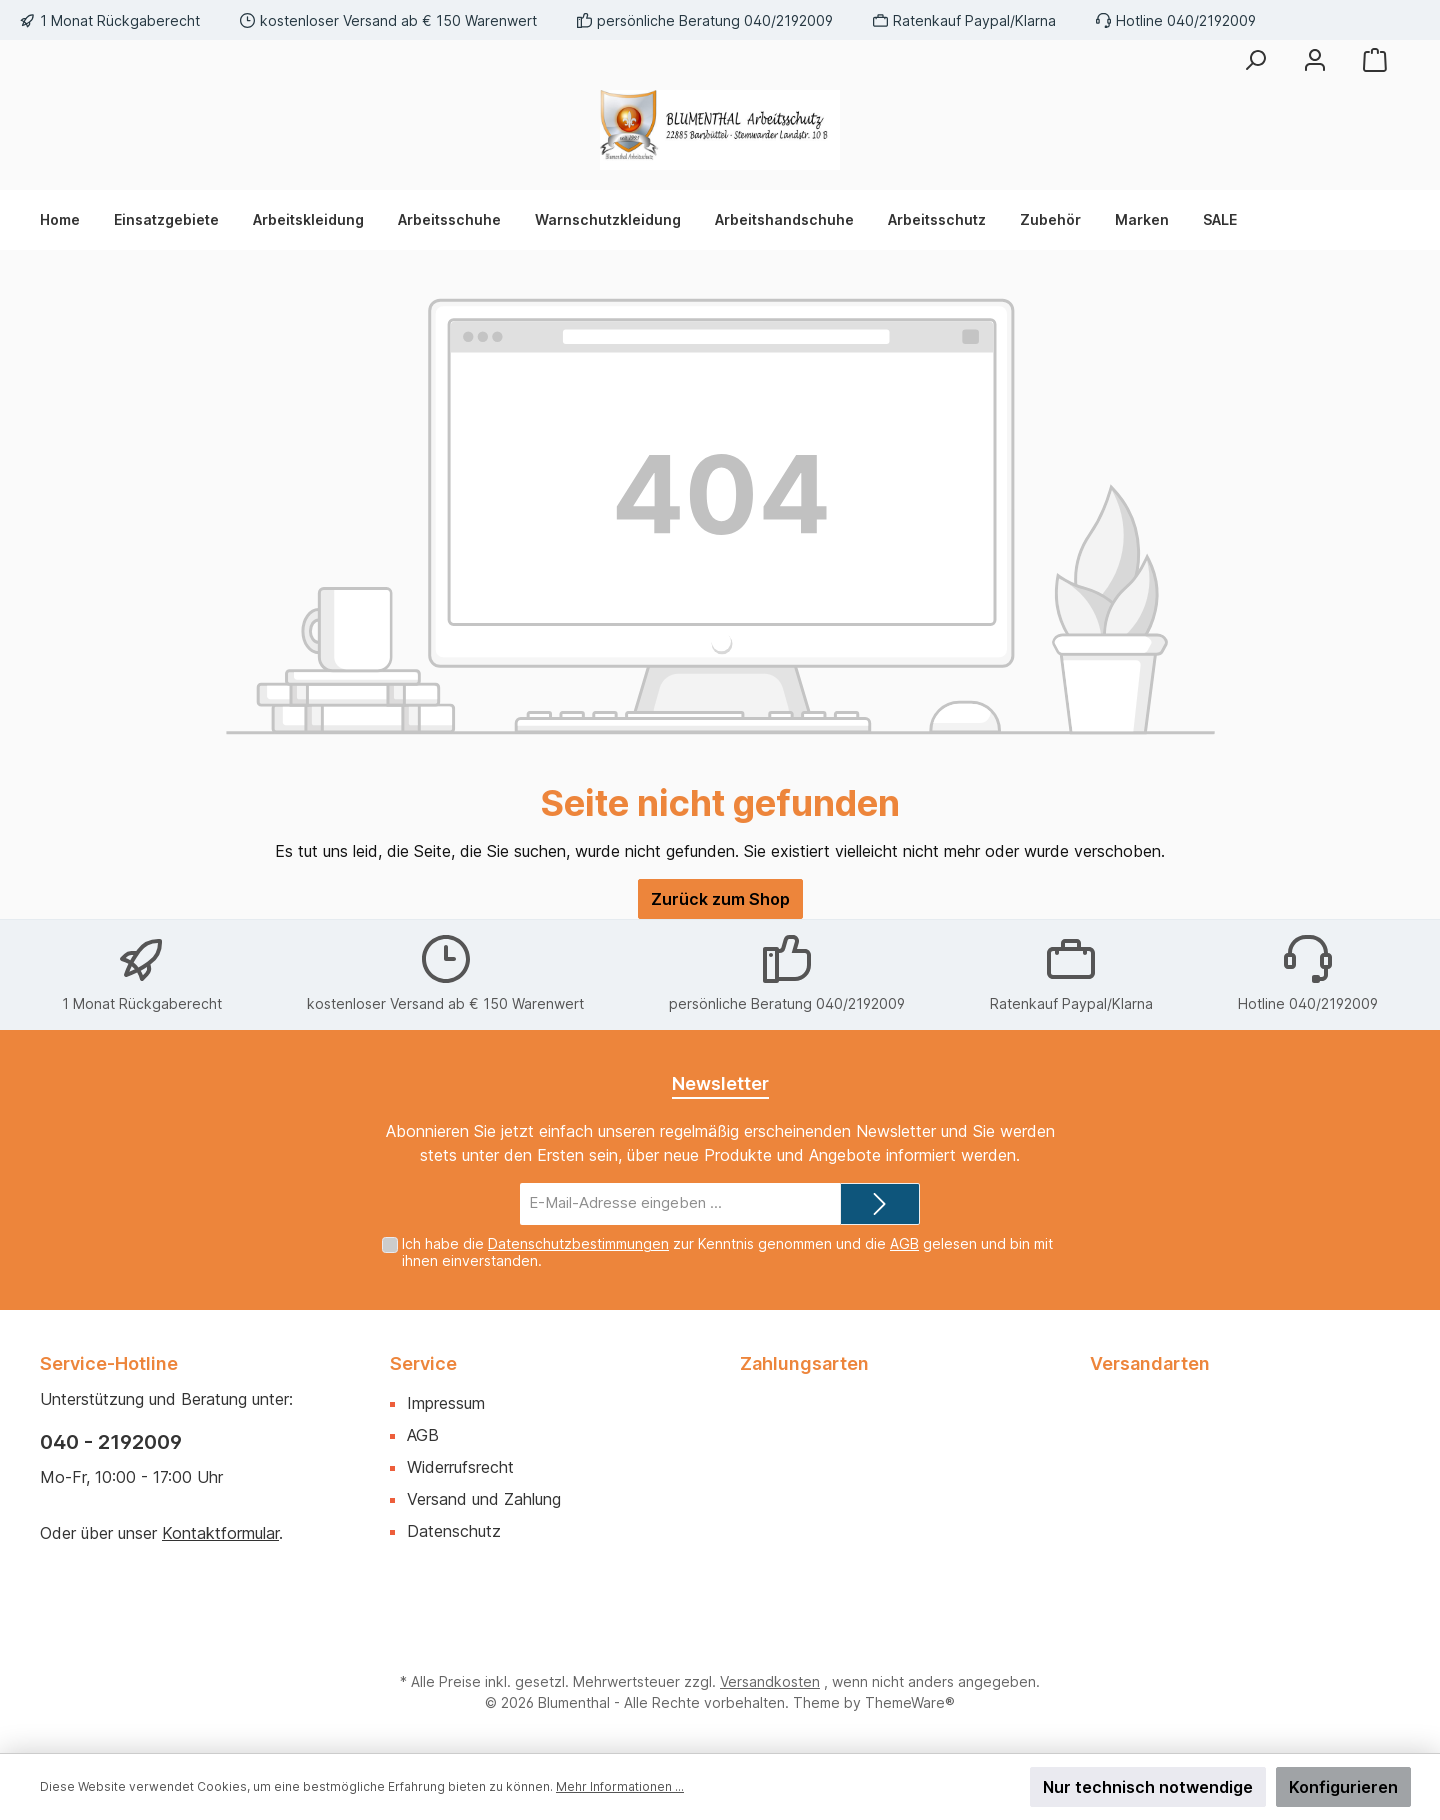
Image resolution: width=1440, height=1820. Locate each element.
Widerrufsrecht (460, 1467)
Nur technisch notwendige (1148, 1787)
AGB (904, 1243)
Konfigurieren (1343, 1787)
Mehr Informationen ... (620, 1786)
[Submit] (880, 1204)
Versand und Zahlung (484, 1499)
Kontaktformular (220, 1533)
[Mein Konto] (1315, 60)
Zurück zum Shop (720, 899)
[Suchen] (1255, 60)
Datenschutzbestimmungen (578, 1243)
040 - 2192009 (111, 1442)
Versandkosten (770, 1681)
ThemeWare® (910, 1702)
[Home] (68, 220)
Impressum (446, 1403)
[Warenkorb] (1375, 60)
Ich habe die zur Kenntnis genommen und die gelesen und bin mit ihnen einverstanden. (727, 1252)
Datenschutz (454, 1531)
